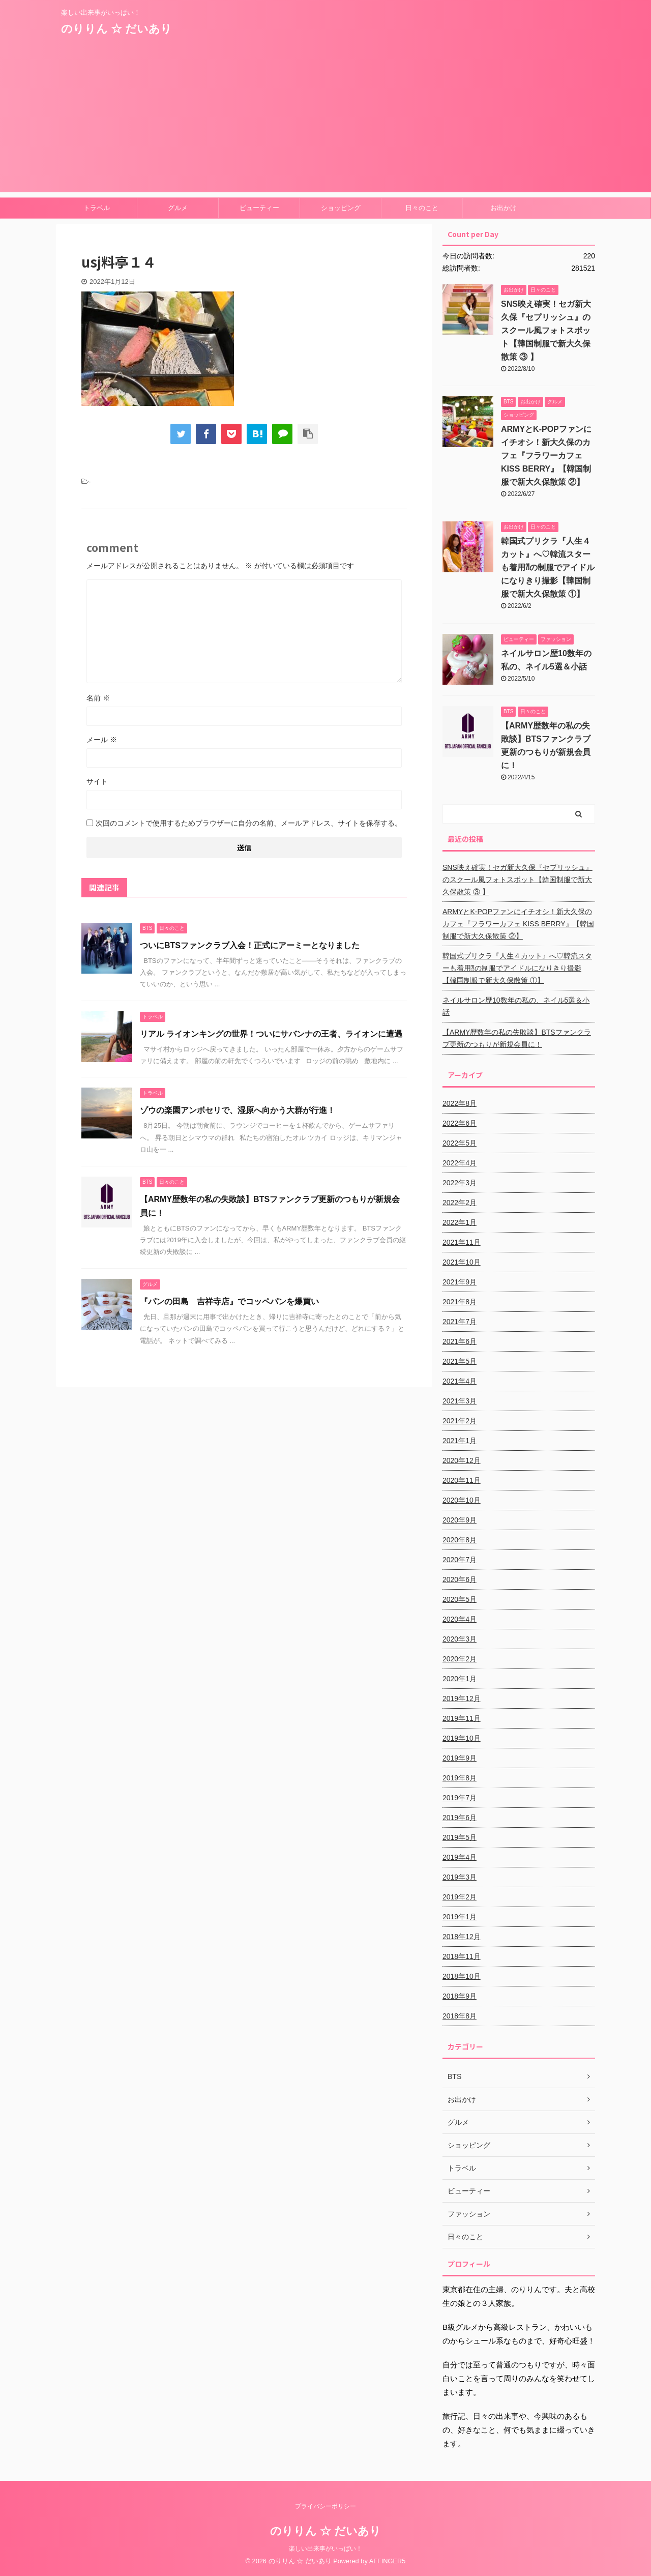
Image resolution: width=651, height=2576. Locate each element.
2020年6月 (459, 1579)
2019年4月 (459, 1857)
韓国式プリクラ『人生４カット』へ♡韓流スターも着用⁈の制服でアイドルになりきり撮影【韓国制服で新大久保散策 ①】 (548, 567)
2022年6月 (459, 1123)
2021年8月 (459, 1302)
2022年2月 (459, 1202)
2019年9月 (459, 1758)
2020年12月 (461, 1460)
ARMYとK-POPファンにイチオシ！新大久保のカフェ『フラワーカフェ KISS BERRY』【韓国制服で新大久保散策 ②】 (546, 455)
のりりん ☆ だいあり (116, 28)
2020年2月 (459, 1659)
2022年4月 (459, 1163)
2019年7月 (459, 1798)
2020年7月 (459, 1560)
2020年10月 (461, 1500)
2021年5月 (459, 1361)
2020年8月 (459, 1540)
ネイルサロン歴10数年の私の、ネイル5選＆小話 (515, 1006)
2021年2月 (459, 1421)
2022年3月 (459, 1183)
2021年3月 (459, 1401)
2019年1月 (459, 1917)
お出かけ (503, 208)
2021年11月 (461, 1242)
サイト (97, 781)
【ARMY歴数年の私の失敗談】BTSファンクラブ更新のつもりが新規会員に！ (516, 1038)
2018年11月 (461, 1956)
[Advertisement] (325, 121)
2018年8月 (459, 2016)
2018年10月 (461, 1976)
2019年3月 (459, 1877)
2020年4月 (459, 1619)
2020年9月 (459, 1520)
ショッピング (341, 208)
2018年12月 (461, 1937)
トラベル (96, 208)
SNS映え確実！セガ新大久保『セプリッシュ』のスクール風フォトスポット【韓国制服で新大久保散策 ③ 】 (546, 330)
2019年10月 (461, 1738)
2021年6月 (459, 1341)
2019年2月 (459, 1897)
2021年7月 (459, 1322)
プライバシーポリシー (325, 2506)
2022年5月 (459, 1143)
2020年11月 (461, 1480)
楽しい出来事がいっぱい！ (325, 2548)
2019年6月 (459, 1817)
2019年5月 (459, 1837)
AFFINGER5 (387, 2561)
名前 (98, 698)
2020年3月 (459, 1639)
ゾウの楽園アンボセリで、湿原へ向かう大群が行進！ (237, 1110)
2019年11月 (461, 1718)
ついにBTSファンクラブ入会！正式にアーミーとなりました (254, 945)
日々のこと (421, 208)
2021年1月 (459, 1441)
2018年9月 (459, 1996)
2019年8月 (459, 1778)
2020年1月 (459, 1679)
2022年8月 (459, 1103)
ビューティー (259, 208)
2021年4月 (459, 1381)
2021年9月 (459, 1282)
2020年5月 (459, 1599)
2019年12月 (461, 1698)
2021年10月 (461, 1262)
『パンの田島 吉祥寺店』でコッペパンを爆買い (229, 1301)
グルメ (178, 208)
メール (101, 740)
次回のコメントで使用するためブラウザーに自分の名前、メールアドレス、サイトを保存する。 (249, 823)
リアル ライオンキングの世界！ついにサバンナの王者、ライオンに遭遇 (271, 1034)
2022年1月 (459, 1222)
